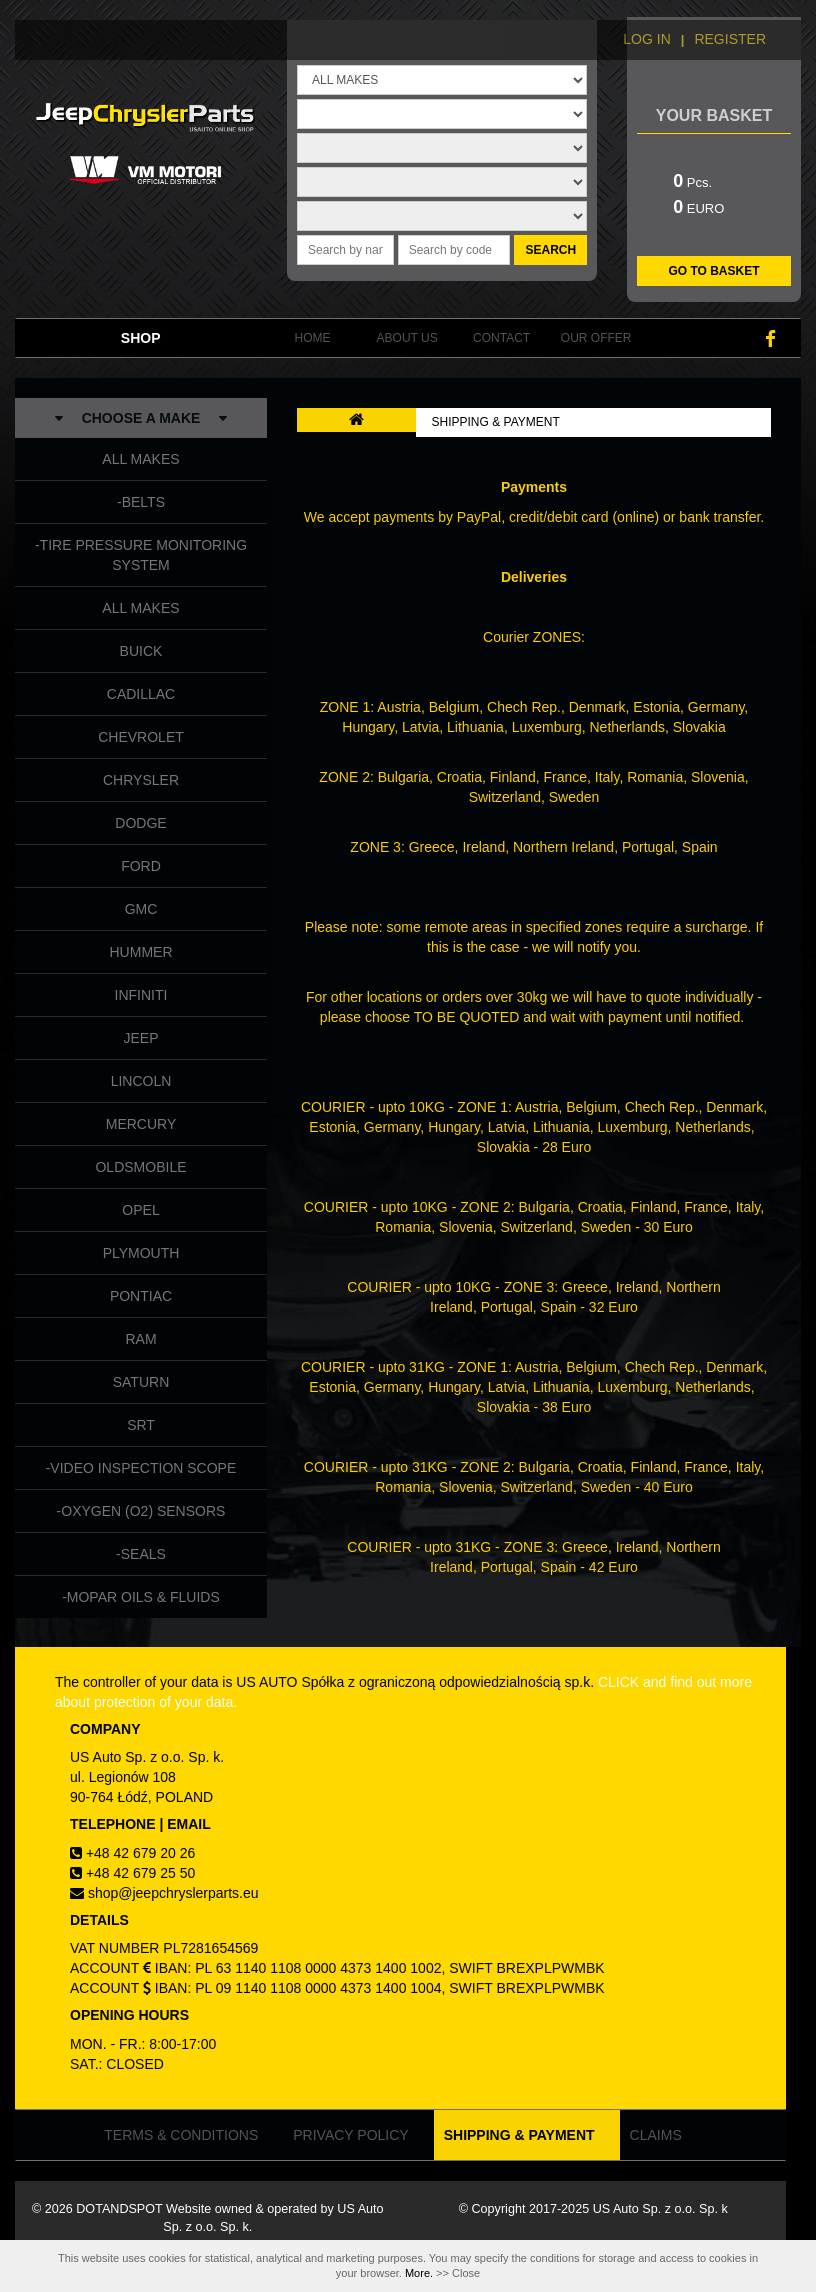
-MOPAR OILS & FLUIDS (141, 1597)
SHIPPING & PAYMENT (496, 422)
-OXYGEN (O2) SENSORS (141, 1511)
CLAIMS (656, 2135)
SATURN (141, 1382)
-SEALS (141, 1554)
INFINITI (141, 995)
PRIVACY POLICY (350, 2135)
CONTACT (501, 338)
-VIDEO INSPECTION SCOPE (141, 1468)
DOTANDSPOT (119, 2209)
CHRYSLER (141, 780)
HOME (313, 338)
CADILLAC (141, 694)
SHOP (141, 338)
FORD (141, 866)
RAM (140, 1339)
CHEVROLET (141, 737)
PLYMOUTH (141, 1253)
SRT (141, 1425)
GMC (141, 909)
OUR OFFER (596, 338)
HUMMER (141, 952)
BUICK (141, 651)
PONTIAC (141, 1296)
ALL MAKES (140, 459)
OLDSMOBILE (140, 1167)
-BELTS (141, 502)
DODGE (140, 823)
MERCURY (141, 1124)
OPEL (140, 1210)
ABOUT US (407, 338)
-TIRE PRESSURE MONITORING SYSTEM (141, 555)
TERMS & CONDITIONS (181, 2135)
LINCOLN (141, 1081)
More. (419, 2273)
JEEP (140, 1038)
